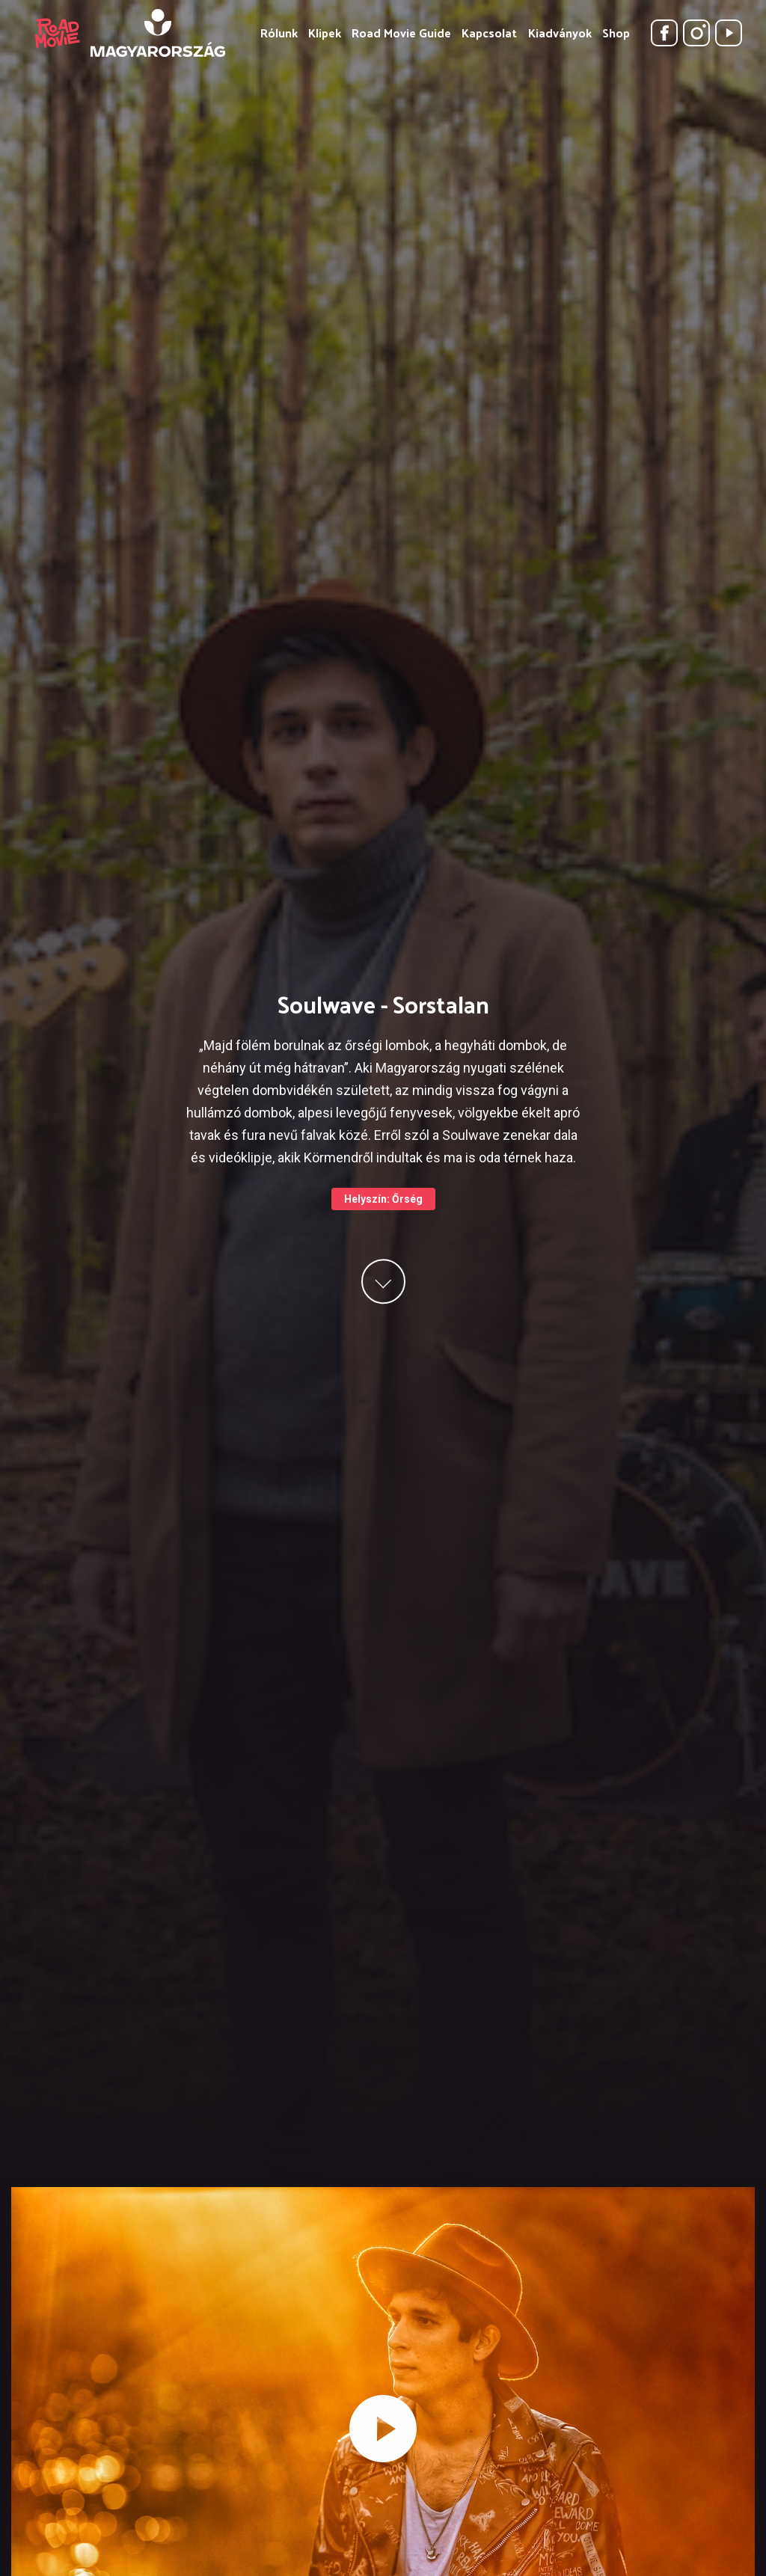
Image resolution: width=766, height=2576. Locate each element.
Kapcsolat (489, 32)
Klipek (324, 32)
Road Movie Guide (401, 32)
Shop (616, 32)
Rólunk (279, 32)
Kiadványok (560, 32)
